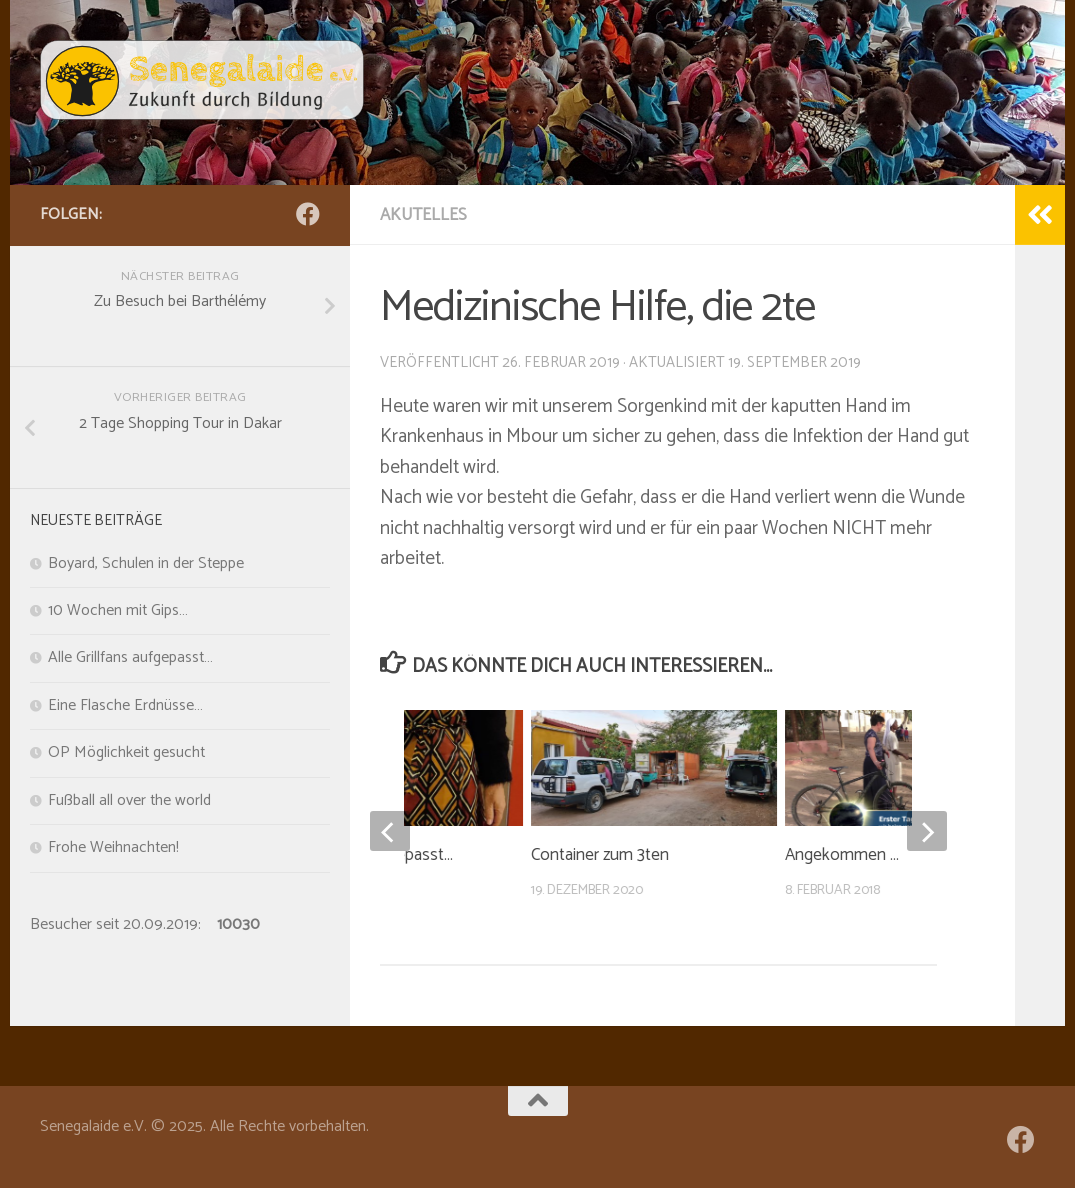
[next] (927, 831)
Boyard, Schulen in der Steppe (146, 564)
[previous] (390, 831)
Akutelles (423, 215)
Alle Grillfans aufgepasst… (130, 658)
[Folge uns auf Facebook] (308, 214)
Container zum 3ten (600, 855)
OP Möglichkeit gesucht (126, 753)
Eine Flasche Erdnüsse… (125, 706)
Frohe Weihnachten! (113, 848)
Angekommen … (842, 855)
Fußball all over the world (129, 801)
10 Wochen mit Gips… (118, 611)
